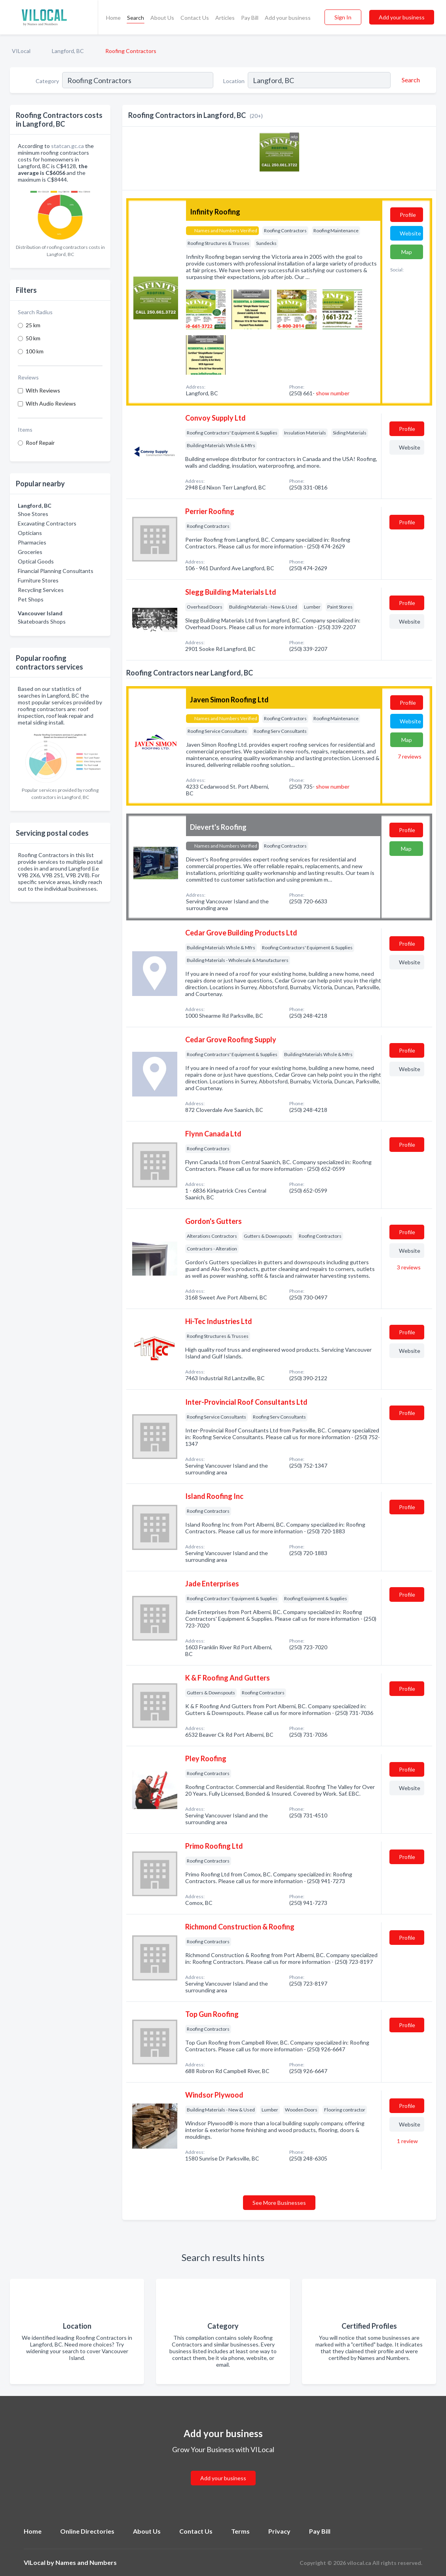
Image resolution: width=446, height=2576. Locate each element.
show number (332, 393)
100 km (35, 351)
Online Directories (87, 2531)
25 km (33, 325)
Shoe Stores (33, 513)
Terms (240, 2531)
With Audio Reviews (51, 403)
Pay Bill (249, 17)
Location (234, 81)
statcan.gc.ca (67, 145)
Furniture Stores (38, 580)
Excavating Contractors (47, 523)
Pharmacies (32, 542)
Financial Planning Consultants (55, 570)
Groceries (30, 551)
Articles (225, 17)
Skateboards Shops (42, 621)
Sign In (342, 17)
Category (47, 81)
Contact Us (194, 17)
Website (410, 233)
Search (135, 17)
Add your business (288, 17)
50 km (33, 338)
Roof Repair (40, 442)
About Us (162, 17)
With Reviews (43, 390)
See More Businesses (279, 2202)
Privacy (279, 2531)
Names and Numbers (86, 2562)
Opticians (30, 532)
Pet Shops (31, 599)
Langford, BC (68, 50)
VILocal (21, 50)
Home (113, 17)
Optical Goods (36, 561)
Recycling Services (41, 589)
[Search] (409, 80)
